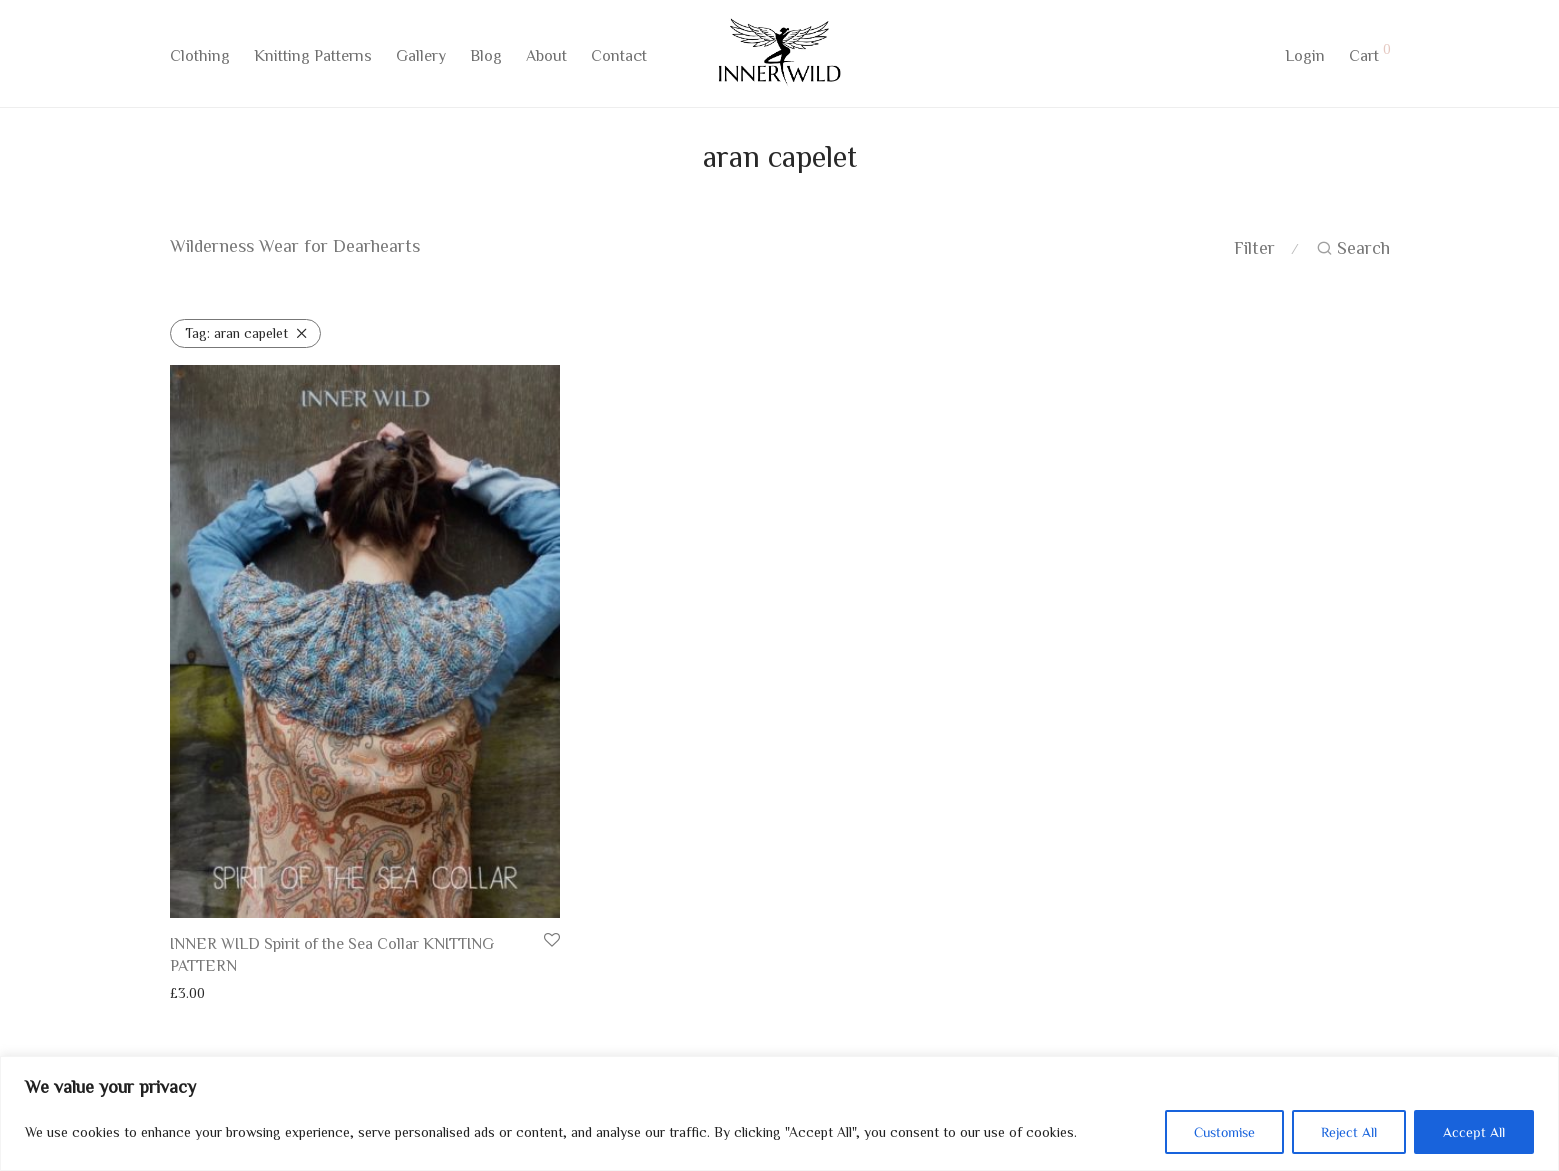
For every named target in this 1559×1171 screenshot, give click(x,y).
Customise (1224, 1132)
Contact (619, 57)
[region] (779, 1113)
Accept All (1474, 1132)
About (546, 57)
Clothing (200, 57)
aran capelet (236, 333)
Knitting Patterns (313, 57)
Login (1305, 57)
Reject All (1349, 1132)
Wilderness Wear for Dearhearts (295, 245)
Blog (486, 57)
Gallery (421, 57)
